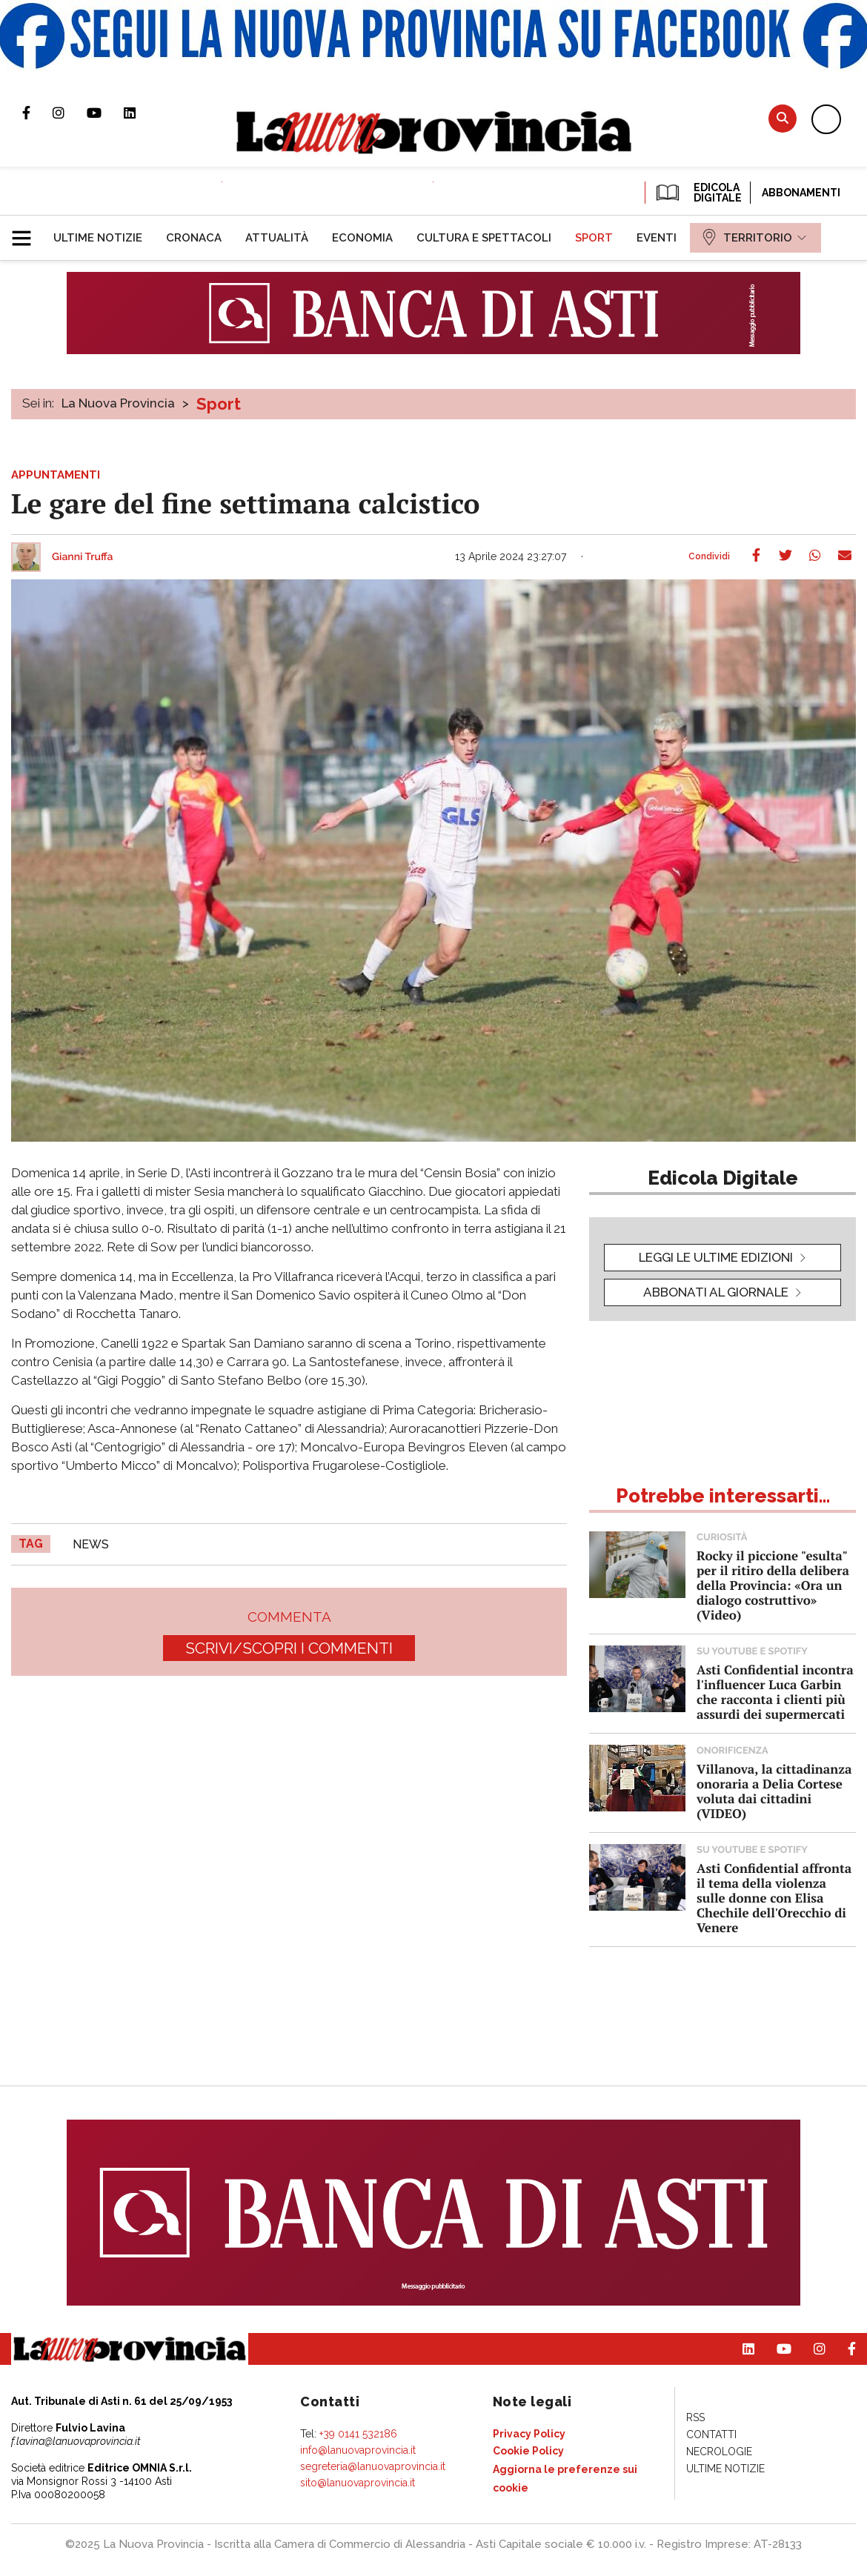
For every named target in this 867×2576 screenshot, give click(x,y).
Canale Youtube (105, 112)
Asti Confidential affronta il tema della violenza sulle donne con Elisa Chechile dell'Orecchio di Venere (774, 1898)
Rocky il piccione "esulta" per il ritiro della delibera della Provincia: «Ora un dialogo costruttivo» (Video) (773, 1585)
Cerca (782, 118)
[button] (27, 232)
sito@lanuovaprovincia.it (357, 2483)
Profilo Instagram (70, 112)
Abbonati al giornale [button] (715, 1292)
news (91, 1544)
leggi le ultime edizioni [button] (716, 1257)
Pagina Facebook (37, 112)
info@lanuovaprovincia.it (358, 2450)
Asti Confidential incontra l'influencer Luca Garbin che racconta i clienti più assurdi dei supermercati (775, 1692)
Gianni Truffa (82, 557)
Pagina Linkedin (141, 112)
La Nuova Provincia (118, 403)
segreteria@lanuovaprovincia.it (372, 2466)
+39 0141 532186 (358, 2434)
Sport (218, 403)
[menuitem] (98, 238)
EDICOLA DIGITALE (698, 193)
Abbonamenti (801, 193)
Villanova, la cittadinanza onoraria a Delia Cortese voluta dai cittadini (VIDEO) (774, 1791)
